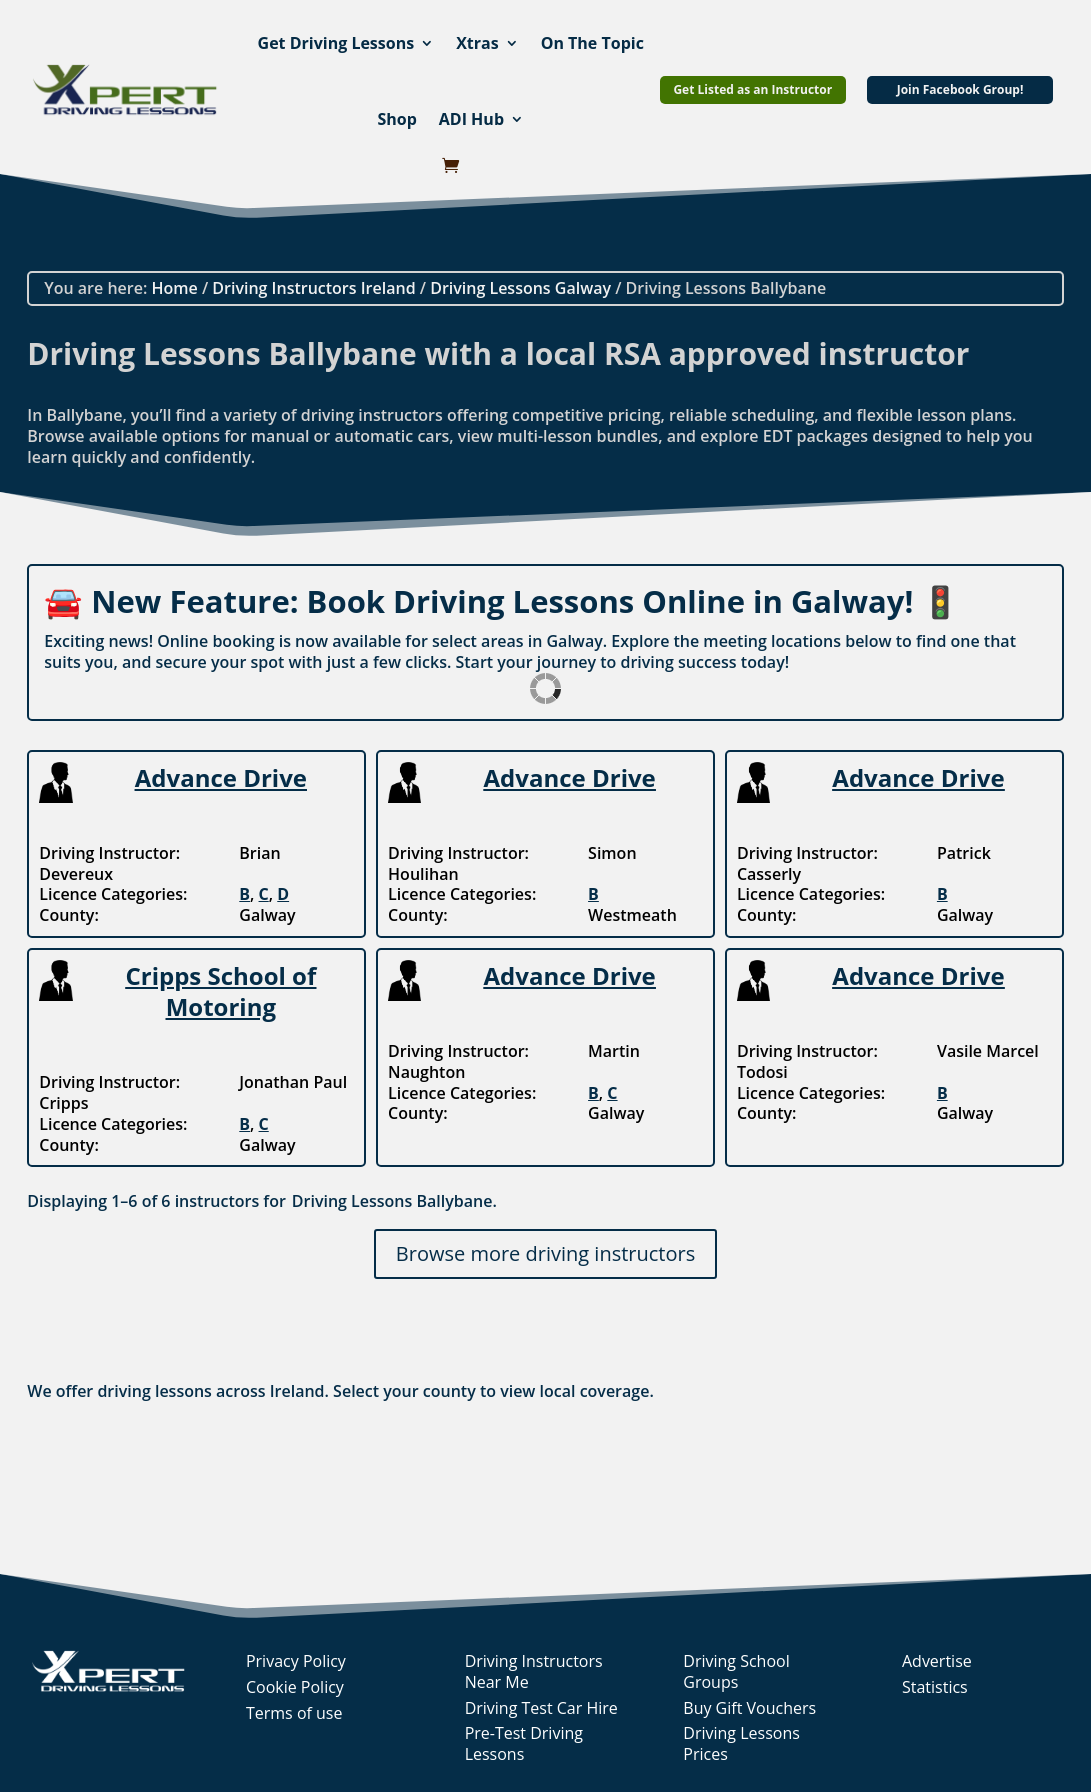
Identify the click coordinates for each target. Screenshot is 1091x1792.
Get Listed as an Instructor (752, 89)
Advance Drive (221, 777)
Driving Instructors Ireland (313, 288)
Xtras (477, 43)
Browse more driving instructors (545, 1253)
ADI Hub (471, 119)
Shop (396, 119)
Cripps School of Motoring (220, 991)
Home (174, 288)
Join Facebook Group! (960, 89)
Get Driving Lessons (336, 43)
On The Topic (592, 43)
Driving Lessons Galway (520, 288)
